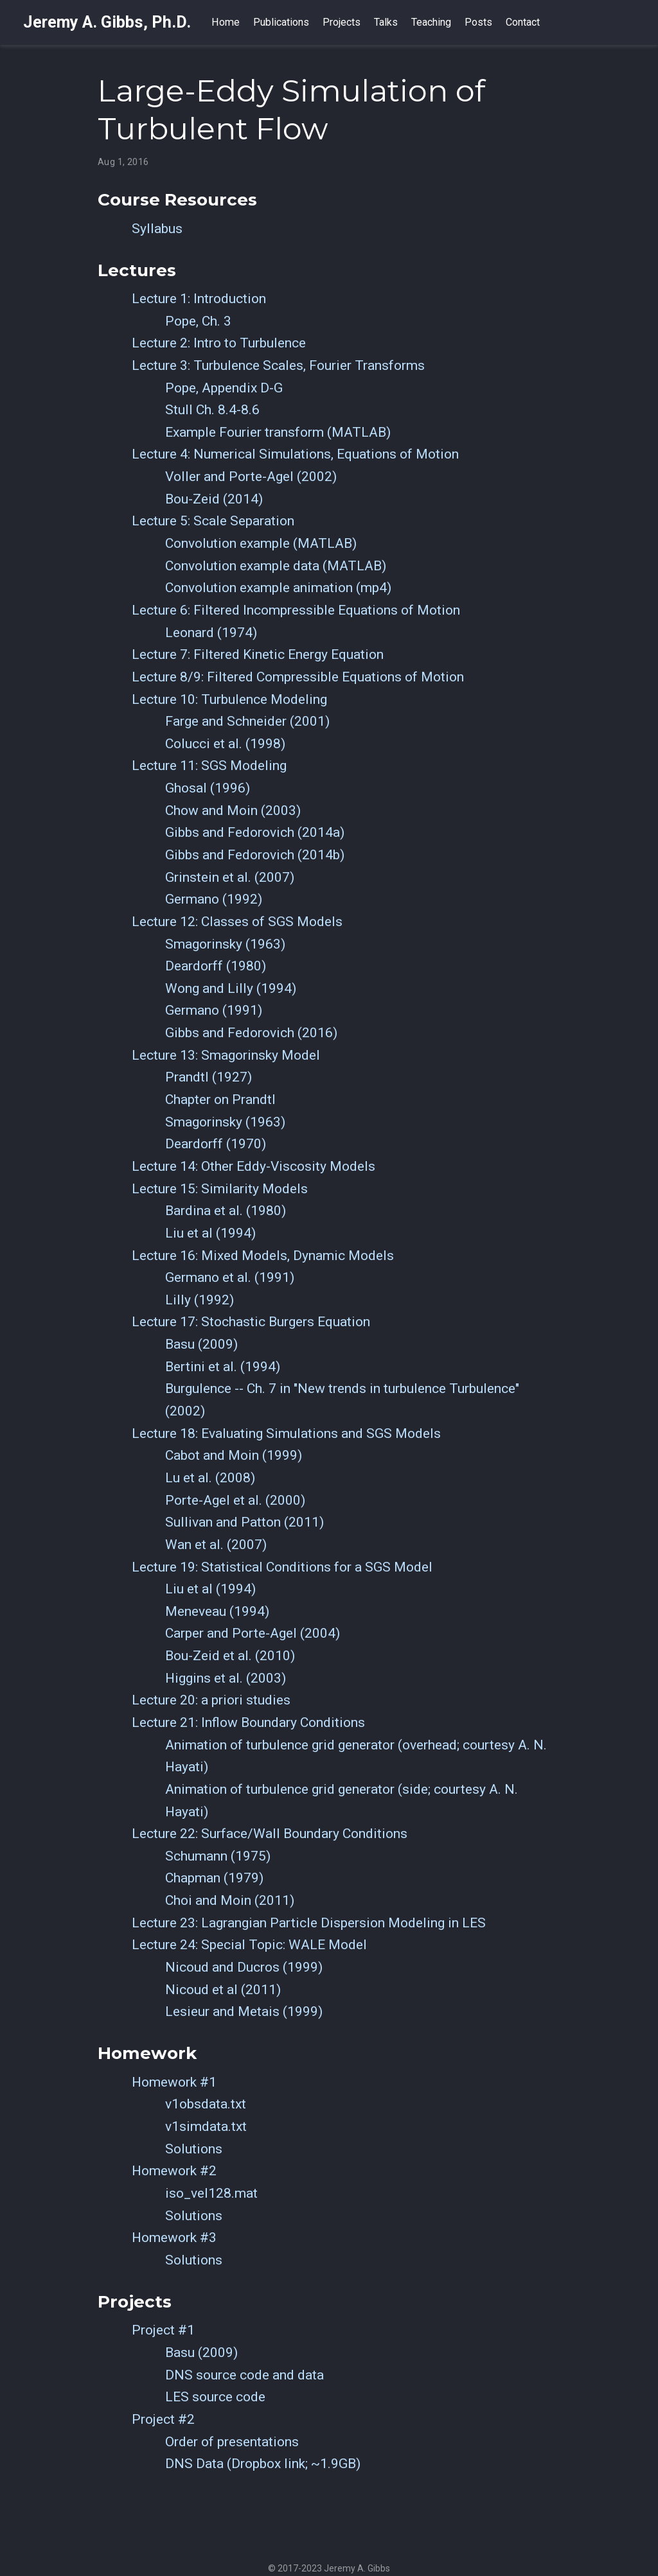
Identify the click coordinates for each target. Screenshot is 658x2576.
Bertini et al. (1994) (222, 1366)
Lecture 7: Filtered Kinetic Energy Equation (258, 654)
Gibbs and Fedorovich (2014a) (254, 832)
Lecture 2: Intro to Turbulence (219, 343)
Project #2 (163, 2419)
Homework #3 (174, 2237)
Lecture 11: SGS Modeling (209, 765)
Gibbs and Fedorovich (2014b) (254, 855)
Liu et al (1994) (210, 1233)
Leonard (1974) (211, 632)
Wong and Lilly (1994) (230, 988)
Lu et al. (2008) (210, 1477)
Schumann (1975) (218, 1856)
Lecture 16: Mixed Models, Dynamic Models (263, 1255)
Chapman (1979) (214, 1878)
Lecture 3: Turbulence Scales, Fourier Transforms (278, 365)
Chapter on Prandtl (220, 1099)
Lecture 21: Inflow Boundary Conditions (248, 1722)
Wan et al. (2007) (216, 1544)
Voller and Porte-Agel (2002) (251, 476)
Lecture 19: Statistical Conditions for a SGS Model (282, 1567)
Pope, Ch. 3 (198, 321)
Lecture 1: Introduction (199, 298)
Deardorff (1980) (215, 966)
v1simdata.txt (206, 2126)
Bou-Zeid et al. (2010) (230, 1655)
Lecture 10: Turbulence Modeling (229, 699)
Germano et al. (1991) (229, 1277)
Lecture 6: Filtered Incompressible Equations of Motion (296, 610)
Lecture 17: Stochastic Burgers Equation (251, 1321)
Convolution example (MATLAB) (261, 543)
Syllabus (157, 228)
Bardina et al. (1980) (225, 1210)
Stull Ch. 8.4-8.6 (212, 409)
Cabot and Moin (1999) (233, 1455)
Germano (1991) (213, 1010)
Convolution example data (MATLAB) (275, 566)
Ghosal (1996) (207, 788)
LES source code (215, 2397)
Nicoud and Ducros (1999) (244, 1967)
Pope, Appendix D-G (224, 388)
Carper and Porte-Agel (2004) (252, 1633)
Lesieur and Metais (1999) (244, 2011)
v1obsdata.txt (205, 2104)
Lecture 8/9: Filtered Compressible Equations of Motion (298, 677)
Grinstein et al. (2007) (229, 877)
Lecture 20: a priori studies (211, 1700)
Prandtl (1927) (208, 1077)
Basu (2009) (201, 1344)
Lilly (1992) (199, 1300)
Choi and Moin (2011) (229, 1900)
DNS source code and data (244, 2375)
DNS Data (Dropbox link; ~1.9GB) (262, 2463)
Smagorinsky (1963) (225, 944)
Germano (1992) (213, 899)
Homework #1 (174, 2082)
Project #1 (163, 2330)
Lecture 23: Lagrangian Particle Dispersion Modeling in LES (309, 1923)
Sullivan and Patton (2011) (244, 1522)
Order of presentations (232, 2441)
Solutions (193, 2149)
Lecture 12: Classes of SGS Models (237, 921)
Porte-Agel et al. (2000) (235, 1500)
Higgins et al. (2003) (225, 1678)
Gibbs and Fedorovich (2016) (251, 1032)
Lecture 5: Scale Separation (213, 521)
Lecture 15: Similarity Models (220, 1188)
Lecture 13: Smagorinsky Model (226, 1055)
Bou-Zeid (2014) (214, 499)
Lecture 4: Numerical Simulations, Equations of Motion (295, 454)
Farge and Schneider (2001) (247, 721)
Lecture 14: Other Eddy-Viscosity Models (253, 1166)
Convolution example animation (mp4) (278, 587)
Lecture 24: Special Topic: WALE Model (249, 1944)
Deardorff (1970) (215, 1144)
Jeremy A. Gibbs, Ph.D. (107, 22)
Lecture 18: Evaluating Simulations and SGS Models (286, 1433)
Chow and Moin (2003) (233, 810)
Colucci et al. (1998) (225, 743)
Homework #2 (174, 2170)
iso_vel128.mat (211, 2193)
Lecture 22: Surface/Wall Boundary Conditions (269, 1833)
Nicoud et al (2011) (223, 1989)
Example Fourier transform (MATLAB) (278, 432)
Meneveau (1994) (217, 1611)
